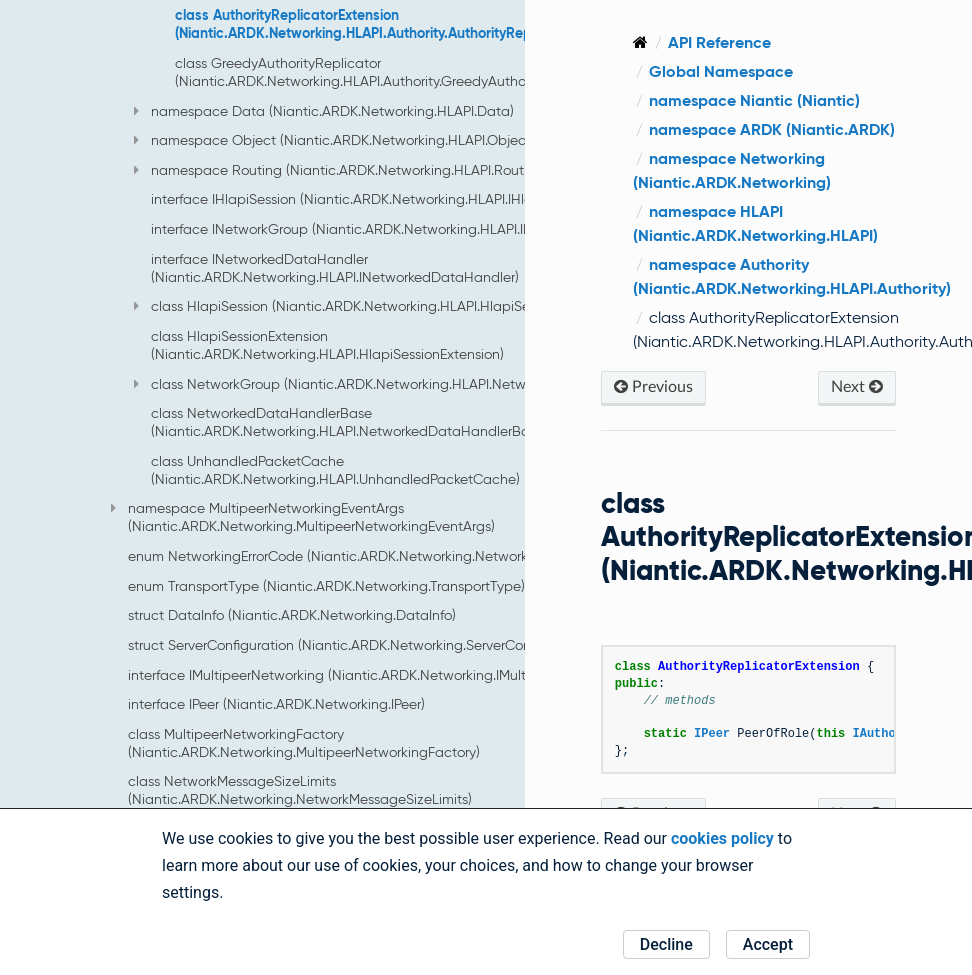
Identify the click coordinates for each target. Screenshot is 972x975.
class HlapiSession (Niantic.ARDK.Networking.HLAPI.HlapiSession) (349, 306)
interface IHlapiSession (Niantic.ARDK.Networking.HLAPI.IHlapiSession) (373, 199)
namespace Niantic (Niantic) (754, 100)
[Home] (640, 42)
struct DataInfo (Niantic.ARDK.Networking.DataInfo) (292, 615)
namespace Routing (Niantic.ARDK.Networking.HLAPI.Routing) (341, 170)
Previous (653, 386)
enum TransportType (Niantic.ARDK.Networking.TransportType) (326, 586)
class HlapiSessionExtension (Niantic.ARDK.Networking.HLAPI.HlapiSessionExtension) (327, 345)
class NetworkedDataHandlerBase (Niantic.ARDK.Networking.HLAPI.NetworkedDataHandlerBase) (349, 422)
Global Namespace (721, 71)
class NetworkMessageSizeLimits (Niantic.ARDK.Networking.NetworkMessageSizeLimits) (300, 790)
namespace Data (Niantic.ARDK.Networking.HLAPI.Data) (324, 111)
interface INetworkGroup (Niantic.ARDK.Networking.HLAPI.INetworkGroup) (385, 229)
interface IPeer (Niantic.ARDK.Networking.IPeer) (276, 704)
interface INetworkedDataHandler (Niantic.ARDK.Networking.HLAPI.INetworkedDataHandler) (335, 268)
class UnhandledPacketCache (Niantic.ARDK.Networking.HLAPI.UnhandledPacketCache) (335, 470)
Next (857, 386)
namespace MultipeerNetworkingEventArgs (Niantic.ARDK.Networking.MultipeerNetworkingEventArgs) (303, 517)
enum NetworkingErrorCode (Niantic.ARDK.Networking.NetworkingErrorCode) (371, 556)
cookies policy (722, 838)
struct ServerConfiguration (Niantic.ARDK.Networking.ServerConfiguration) (362, 645)
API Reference (719, 42)
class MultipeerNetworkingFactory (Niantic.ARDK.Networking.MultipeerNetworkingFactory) (304, 743)
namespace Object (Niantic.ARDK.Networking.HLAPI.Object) (334, 140)
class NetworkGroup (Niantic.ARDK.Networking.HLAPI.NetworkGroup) (361, 384)
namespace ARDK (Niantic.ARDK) (772, 129)
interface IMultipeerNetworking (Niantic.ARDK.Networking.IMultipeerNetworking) (381, 675)
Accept (768, 944)
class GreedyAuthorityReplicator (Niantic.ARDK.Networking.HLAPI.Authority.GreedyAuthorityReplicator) (395, 72)
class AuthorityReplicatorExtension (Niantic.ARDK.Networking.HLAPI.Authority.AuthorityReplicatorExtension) (406, 24)
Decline (666, 944)
